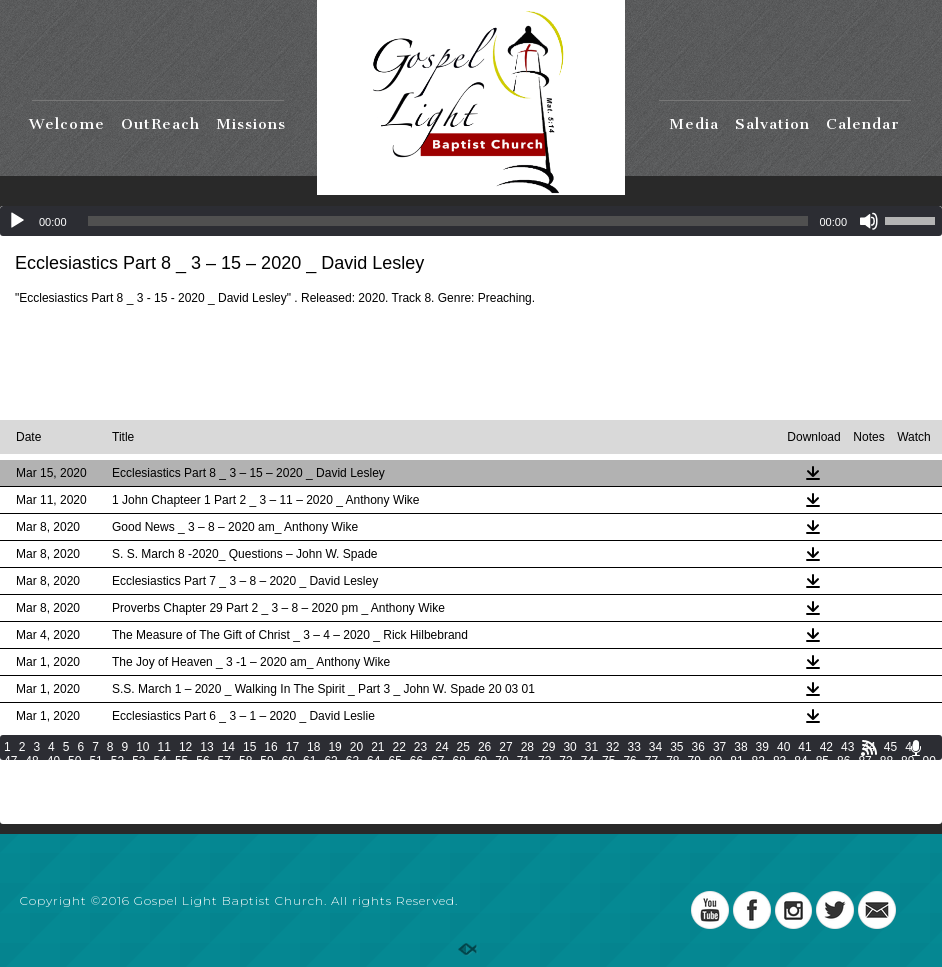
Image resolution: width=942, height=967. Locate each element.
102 (262, 775)
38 (740, 747)
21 (377, 747)
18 (313, 747)
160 (42, 803)
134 (238, 789)
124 (879, 775)
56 (202, 761)
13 (206, 747)
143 (491, 789)
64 (373, 761)
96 (117, 775)
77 (651, 761)
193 (42, 817)
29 (548, 747)
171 (350, 803)
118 (711, 775)
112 (543, 775)
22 (399, 747)
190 (883, 803)
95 (95, 775)
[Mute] (869, 221)
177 (519, 803)
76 (629, 761)
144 (519, 789)
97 (138, 775)
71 (523, 761)
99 (181, 775)
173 (406, 803)
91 (10, 775)
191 (911, 803)
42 (826, 747)
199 (210, 817)
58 (245, 761)
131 (154, 789)
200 (238, 817)
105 (346, 775)
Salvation (772, 124)
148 (631, 789)
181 (631, 803)
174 (434, 803)
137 (322, 789)
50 (74, 761)
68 (459, 761)
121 (795, 775)
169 (294, 803)
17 (292, 747)
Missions (251, 124)
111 (515, 775)
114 (599, 775)
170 (322, 803)
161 (70, 803)
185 (743, 803)
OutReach (160, 124)
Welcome (67, 124)
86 (843, 761)
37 (719, 747)
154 (799, 789)
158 (911, 789)
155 (827, 789)
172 (378, 803)
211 (547, 817)
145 (547, 789)
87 (864, 761)
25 (463, 747)
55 (181, 761)
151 (715, 789)
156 (855, 789)
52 (117, 761)
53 (138, 761)
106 (374, 775)
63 (352, 761)
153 (771, 789)
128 (70, 789)
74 (587, 761)
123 (851, 775)
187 (799, 803)
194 (70, 817)
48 (31, 761)
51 (95, 761)
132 (182, 789)
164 (154, 803)
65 (394, 761)
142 (463, 789)
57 (224, 761)
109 (459, 775)
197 (154, 817)
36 (698, 747)
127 (42, 789)
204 (350, 817)
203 (322, 817)
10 (142, 747)
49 (53, 761)
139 (378, 789)
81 (736, 761)
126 (14, 789)
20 (356, 747)
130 (126, 789)
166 (210, 803)
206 (406, 817)
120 (767, 775)
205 (378, 817)
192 (14, 817)
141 (434, 789)
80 (715, 761)
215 (659, 817)
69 (480, 761)
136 (294, 789)
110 (487, 775)
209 (491, 817)
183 (687, 803)
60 (288, 761)
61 (309, 761)
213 (603, 817)
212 (575, 817)
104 (318, 775)
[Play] (17, 221)
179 (575, 803)
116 (655, 775)
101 (234, 775)
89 (907, 761)
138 (350, 789)
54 (160, 761)
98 (160, 775)
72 (544, 761)
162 (98, 803)
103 (290, 775)
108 (430, 775)
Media (694, 124)
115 (627, 775)
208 (463, 817)
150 (687, 789)
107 (402, 775)
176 (491, 803)
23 (420, 747)
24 (441, 747)
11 (164, 747)
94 (74, 775)
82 (758, 761)
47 (10, 761)
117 (683, 775)
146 (575, 789)
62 (330, 761)
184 (715, 803)
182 (659, 803)
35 (676, 747)
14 (228, 747)
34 (655, 747)
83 (779, 761)
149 (659, 789)
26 (484, 747)
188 (827, 803)
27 (505, 747)
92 (31, 775)
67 (437, 761)
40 (783, 747)
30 (569, 747)
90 (928, 761)
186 (771, 803)
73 (565, 761)
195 (98, 817)
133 (210, 789)
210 (519, 817)
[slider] (448, 221)
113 (571, 775)
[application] (471, 221)
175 (463, 803)
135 (266, 789)
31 (591, 747)
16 (270, 747)
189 (855, 803)
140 (406, 789)
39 (762, 747)
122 (823, 775)
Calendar (863, 124)
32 (612, 747)
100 (206, 775)
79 (694, 761)
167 (238, 803)
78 (672, 761)
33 (633, 747)
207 (434, 817)
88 (886, 761)
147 (603, 789)
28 (527, 747)
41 (804, 747)
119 (739, 775)
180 (603, 803)
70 (501, 761)
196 (126, 817)
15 (249, 747)
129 (98, 789)
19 (334, 747)
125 (907, 775)
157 (883, 789)
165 (182, 803)
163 (126, 803)
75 (608, 761)
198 (182, 817)
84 (800, 761)
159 (14, 803)
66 (416, 761)
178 (547, 803)
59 (266, 761)
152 (743, 789)
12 (185, 747)
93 (53, 775)
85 (822, 761)
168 (266, 803)
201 (266, 817)
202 (294, 817)
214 (631, 817)
